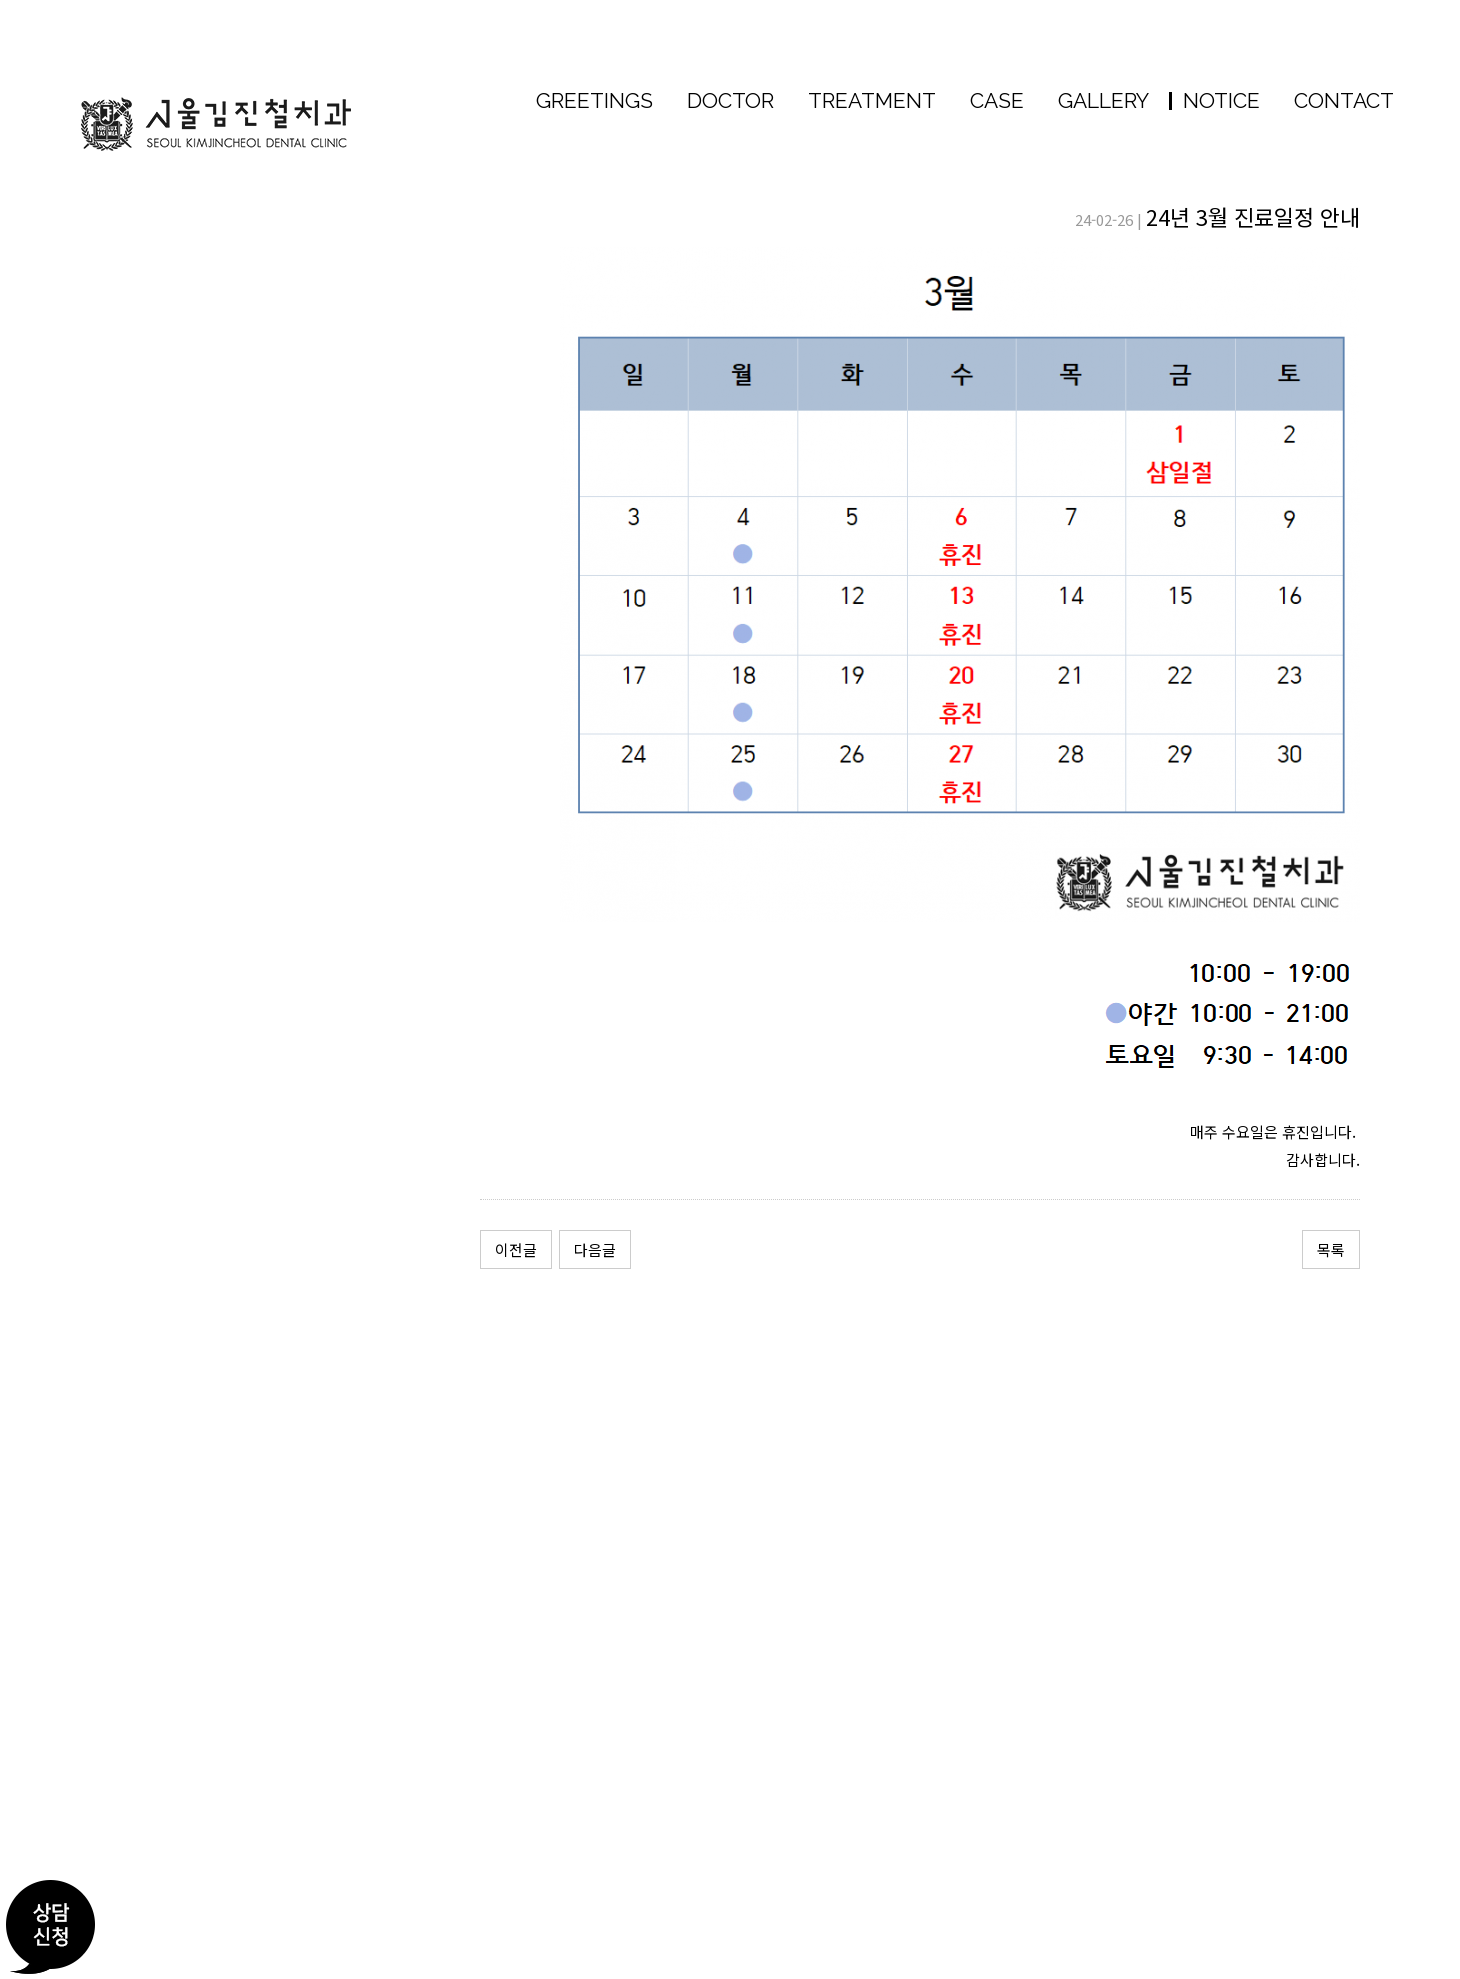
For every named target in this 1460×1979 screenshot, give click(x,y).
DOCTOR (730, 100)
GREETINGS (594, 100)
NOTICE (1214, 100)
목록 (1331, 1249)
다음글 (595, 1249)
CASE (997, 100)
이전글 (516, 1249)
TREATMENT (872, 100)
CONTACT (1344, 100)
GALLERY (1103, 100)
